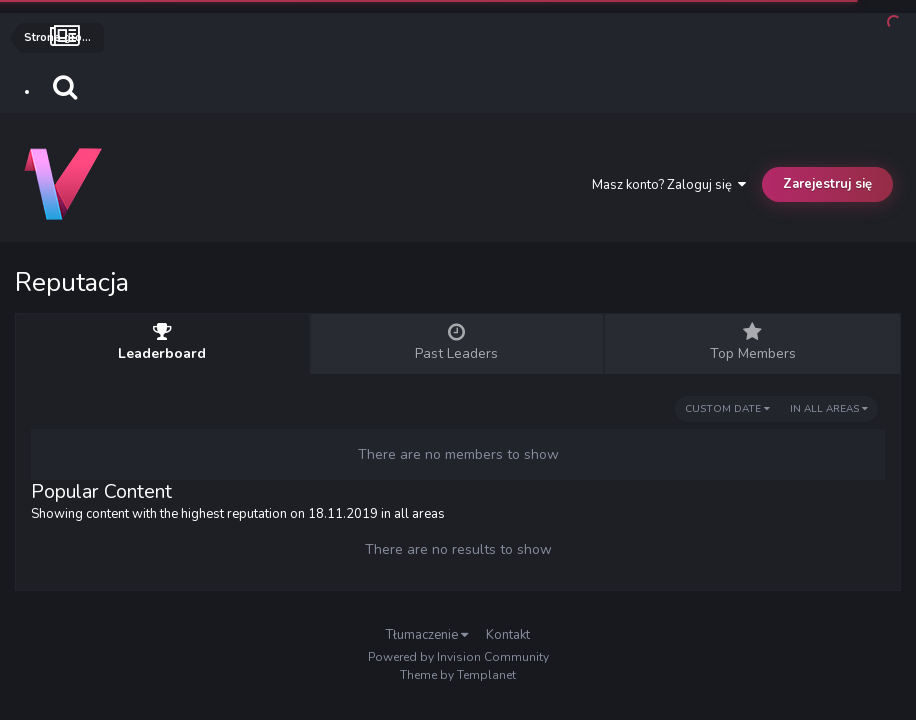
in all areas (829, 409)
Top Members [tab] (752, 342)
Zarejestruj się (827, 184)
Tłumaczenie (427, 635)
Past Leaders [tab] (457, 342)
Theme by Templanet (458, 675)
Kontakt (508, 635)
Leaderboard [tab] (162, 342)
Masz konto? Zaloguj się (669, 185)
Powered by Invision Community (458, 657)
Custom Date (727, 409)
